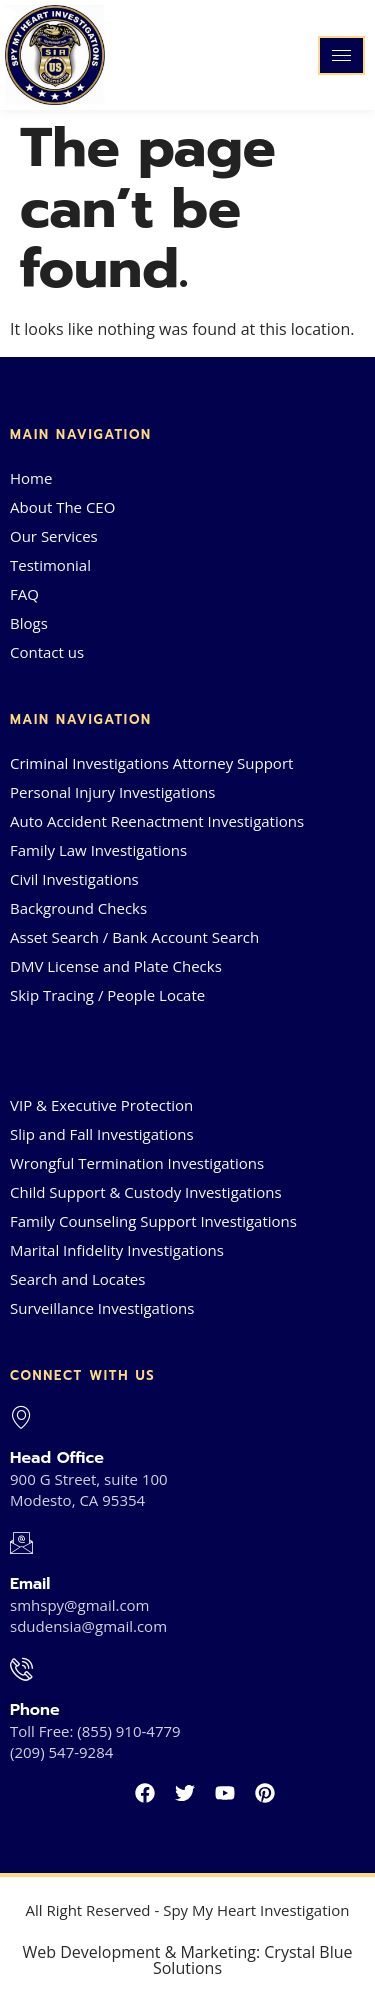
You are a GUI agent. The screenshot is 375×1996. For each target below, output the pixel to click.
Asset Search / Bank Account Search (134, 937)
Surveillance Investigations (102, 1308)
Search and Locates (77, 1279)
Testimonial (50, 565)
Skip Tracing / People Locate (107, 995)
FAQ (24, 594)
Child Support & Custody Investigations (146, 1192)
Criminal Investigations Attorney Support (151, 763)
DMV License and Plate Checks (116, 966)
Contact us (47, 652)
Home (31, 478)
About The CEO (62, 507)
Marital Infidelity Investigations (117, 1250)
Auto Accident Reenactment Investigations (157, 821)
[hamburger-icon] (341, 55)
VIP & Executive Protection (101, 1105)
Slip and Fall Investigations (102, 1134)
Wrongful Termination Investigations (137, 1163)
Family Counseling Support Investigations (153, 1221)
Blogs (29, 623)
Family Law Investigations (98, 850)
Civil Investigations (74, 879)
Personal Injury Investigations (112, 792)
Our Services (54, 536)
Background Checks (78, 908)
